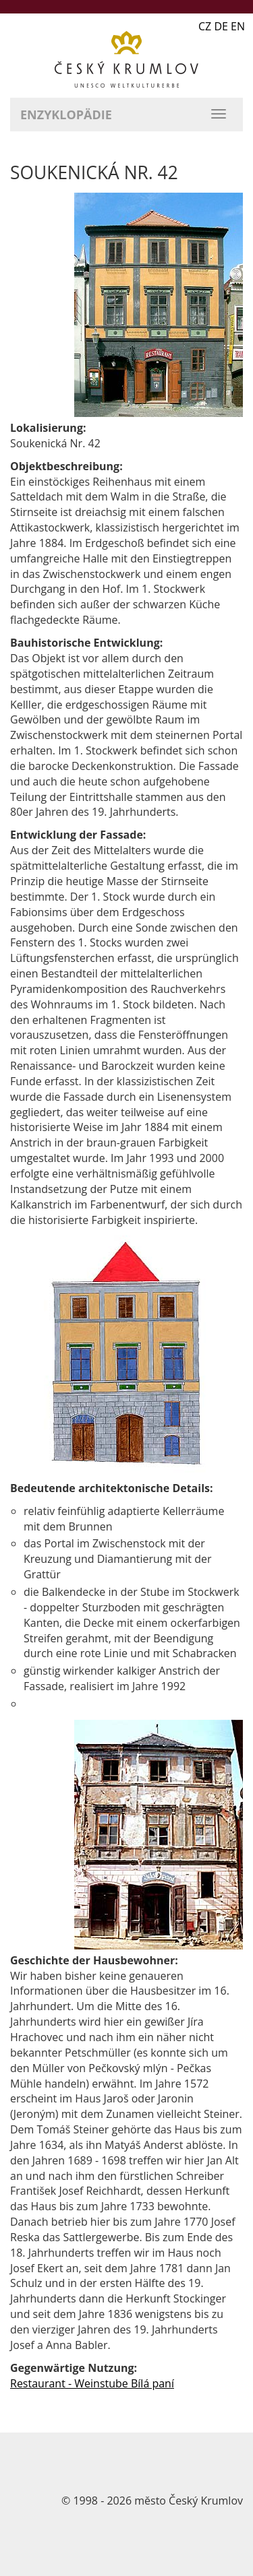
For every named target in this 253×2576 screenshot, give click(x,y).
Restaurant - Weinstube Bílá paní (92, 2383)
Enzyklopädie (66, 114)
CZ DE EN (221, 26)
